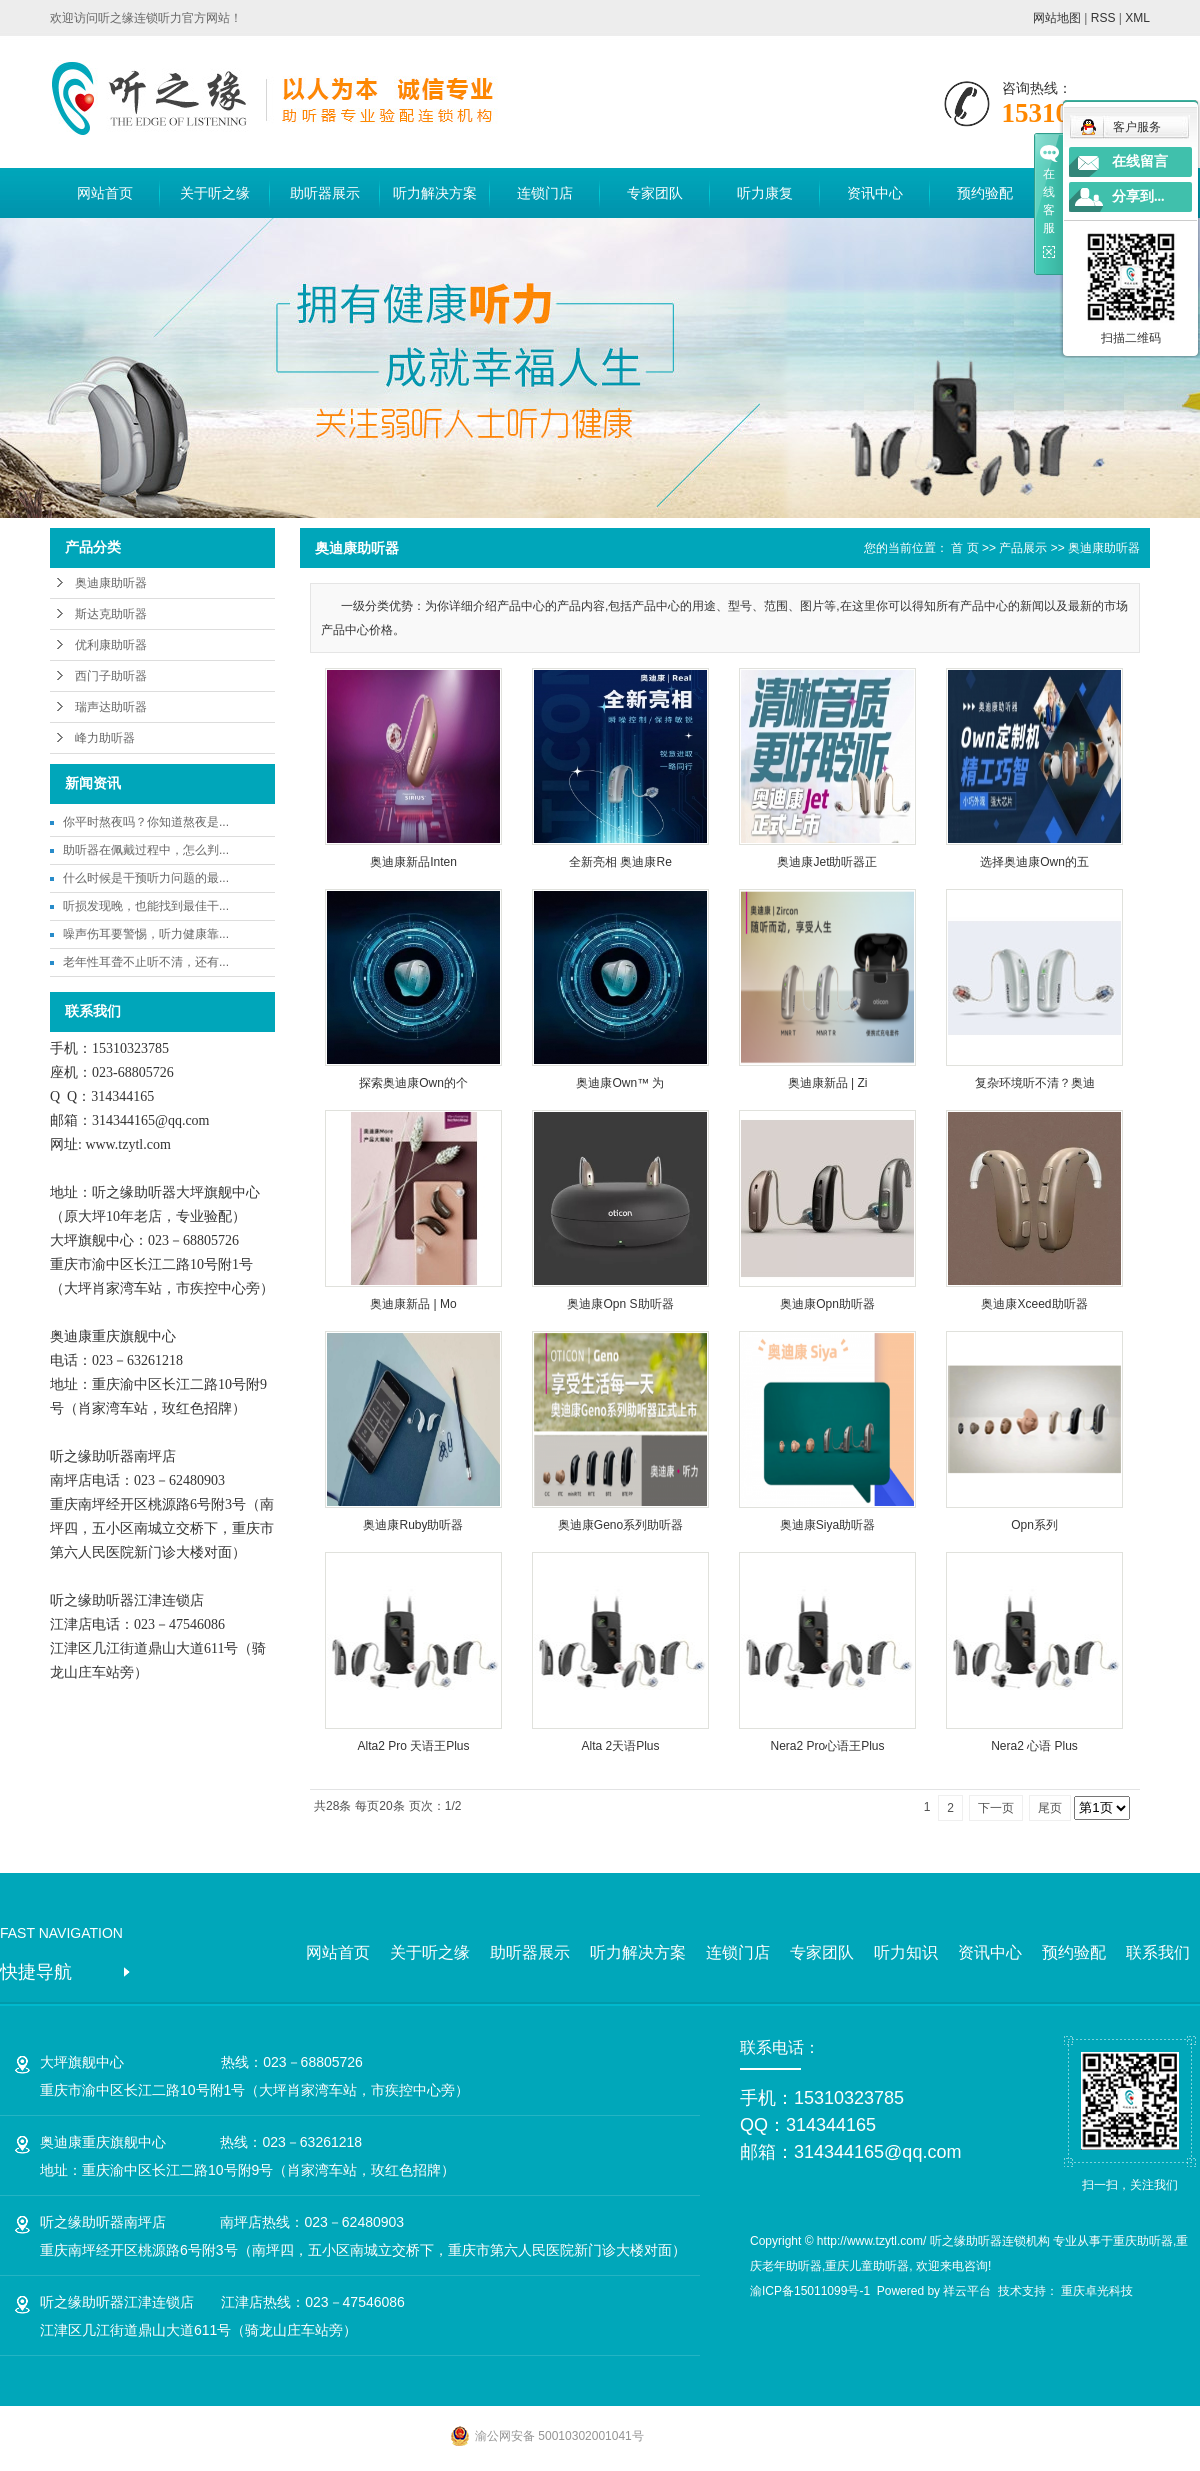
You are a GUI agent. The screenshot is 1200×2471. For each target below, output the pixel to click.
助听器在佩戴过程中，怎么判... (146, 850)
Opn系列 (1034, 1525)
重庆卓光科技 (1097, 2291)
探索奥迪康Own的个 (413, 1083)
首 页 (964, 548)
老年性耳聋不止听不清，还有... (146, 962)
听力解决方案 (435, 193)
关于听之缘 (215, 193)
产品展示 (1023, 548)
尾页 (1050, 1808)
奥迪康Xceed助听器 (1034, 1304)
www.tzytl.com (127, 1144)
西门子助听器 (111, 676)
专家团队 (655, 193)
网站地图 (1057, 18)
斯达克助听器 (111, 614)
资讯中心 (875, 193)
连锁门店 (545, 193)
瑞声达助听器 (111, 707)
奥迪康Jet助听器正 (827, 862)
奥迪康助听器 (111, 583)
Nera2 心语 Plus (1034, 1746)
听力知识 (906, 1952)
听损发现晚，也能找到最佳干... (146, 906)
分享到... (1138, 196)
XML (1137, 18)
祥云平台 (967, 2291)
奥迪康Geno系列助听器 (620, 1525)
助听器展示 (325, 193)
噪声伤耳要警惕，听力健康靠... (146, 934)
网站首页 (105, 193)
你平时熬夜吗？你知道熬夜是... (146, 822)
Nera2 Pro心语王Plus (827, 1746)
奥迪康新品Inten (413, 862)
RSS (1103, 18)
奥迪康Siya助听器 (827, 1525)
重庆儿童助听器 (867, 2266)
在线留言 (1140, 161)
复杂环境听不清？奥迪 (1035, 1083)
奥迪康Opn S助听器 (620, 1304)
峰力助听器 (105, 738)
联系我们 (1158, 1952)
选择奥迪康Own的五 (1034, 862)
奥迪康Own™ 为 (620, 1083)
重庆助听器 (1143, 2241)
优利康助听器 (111, 645)
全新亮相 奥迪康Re (620, 862)
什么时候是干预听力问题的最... (146, 878)
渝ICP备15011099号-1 (810, 2291)
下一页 (996, 1808)
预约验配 (985, 193)
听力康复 (765, 193)
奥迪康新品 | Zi (828, 1083)
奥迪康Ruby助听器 (413, 1525)
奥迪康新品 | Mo (413, 1304)
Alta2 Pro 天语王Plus (413, 1746)
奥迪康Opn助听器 (827, 1304)
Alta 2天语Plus (620, 1746)
